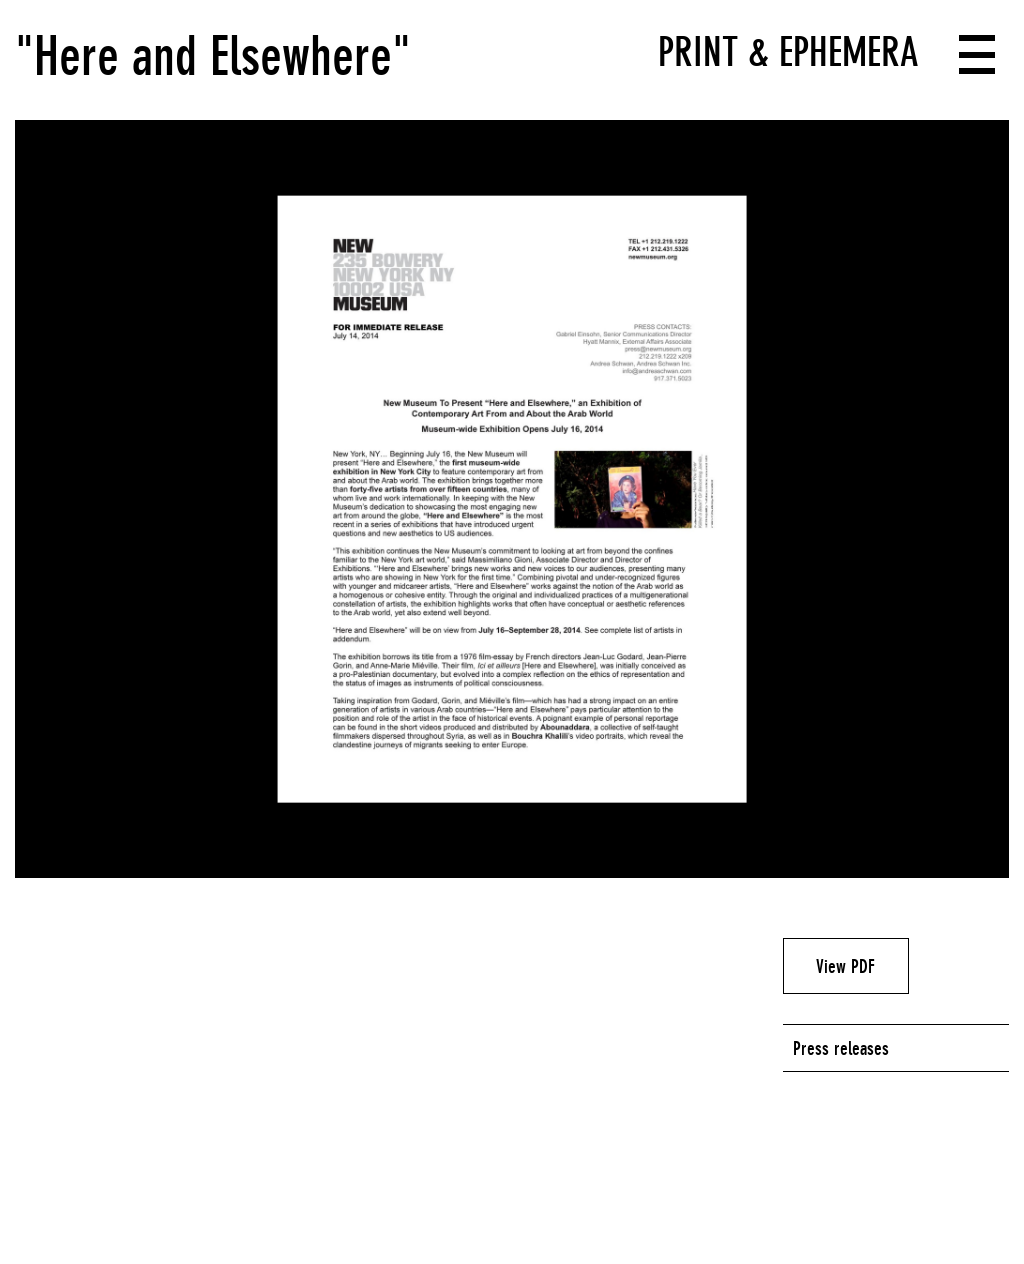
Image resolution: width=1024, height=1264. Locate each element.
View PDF (845, 966)
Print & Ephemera (788, 52)
